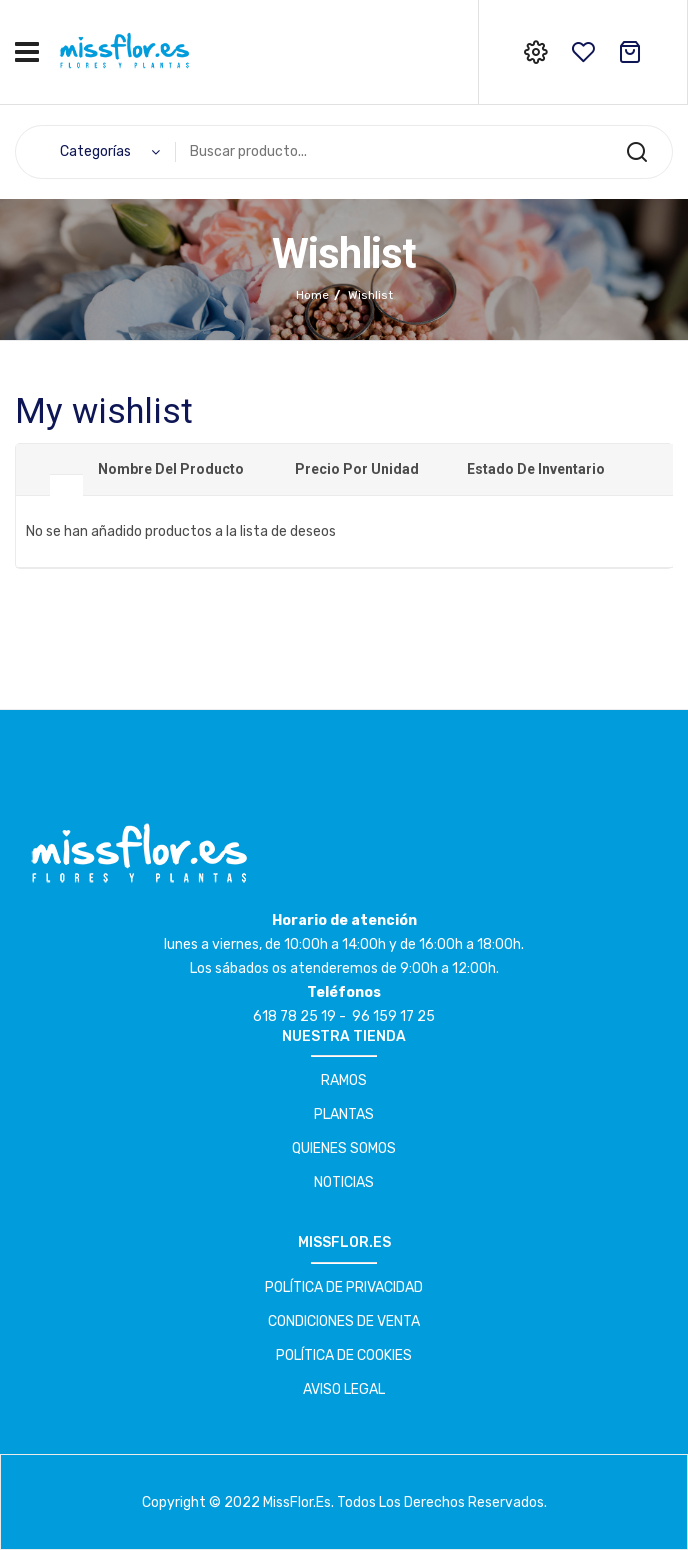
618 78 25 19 (294, 1016)
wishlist (583, 52)
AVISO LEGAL (344, 1389)
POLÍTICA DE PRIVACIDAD (344, 1287)
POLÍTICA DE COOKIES (344, 1355)
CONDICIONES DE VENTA (344, 1321)
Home (312, 295)
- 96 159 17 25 (387, 1016)
